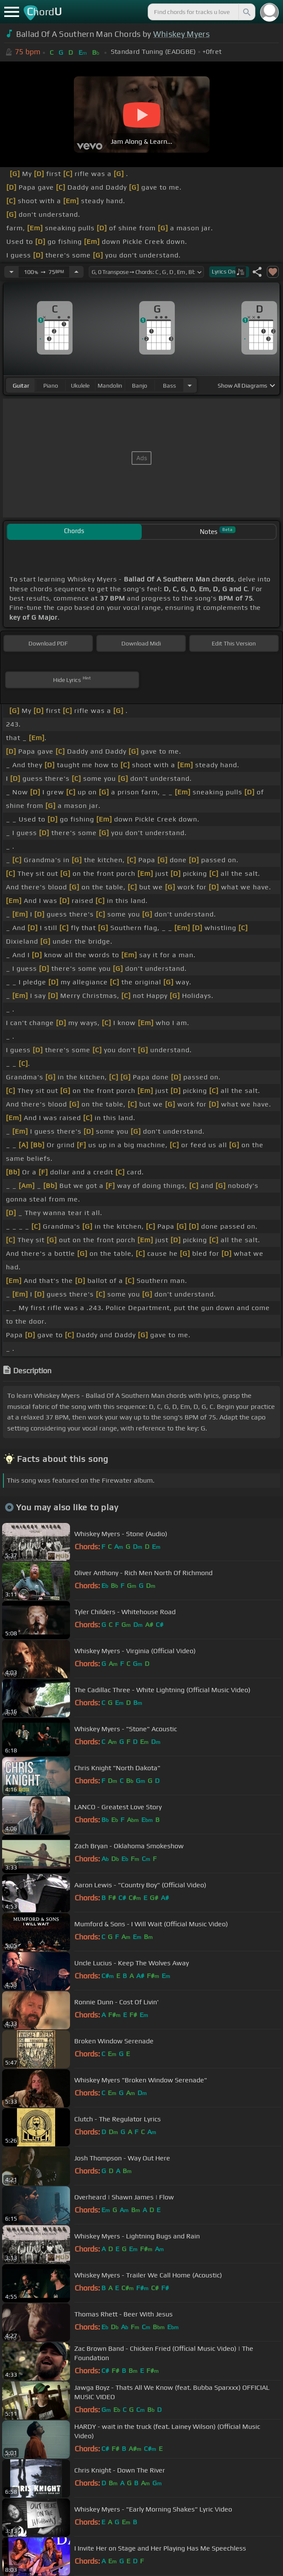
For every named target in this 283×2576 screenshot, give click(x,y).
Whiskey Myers (181, 34)
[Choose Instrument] (189, 385)
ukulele (80, 385)
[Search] (246, 11)
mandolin (110, 385)
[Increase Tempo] (76, 272)
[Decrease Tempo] (11, 272)
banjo (139, 385)
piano (50, 385)
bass (169, 385)
